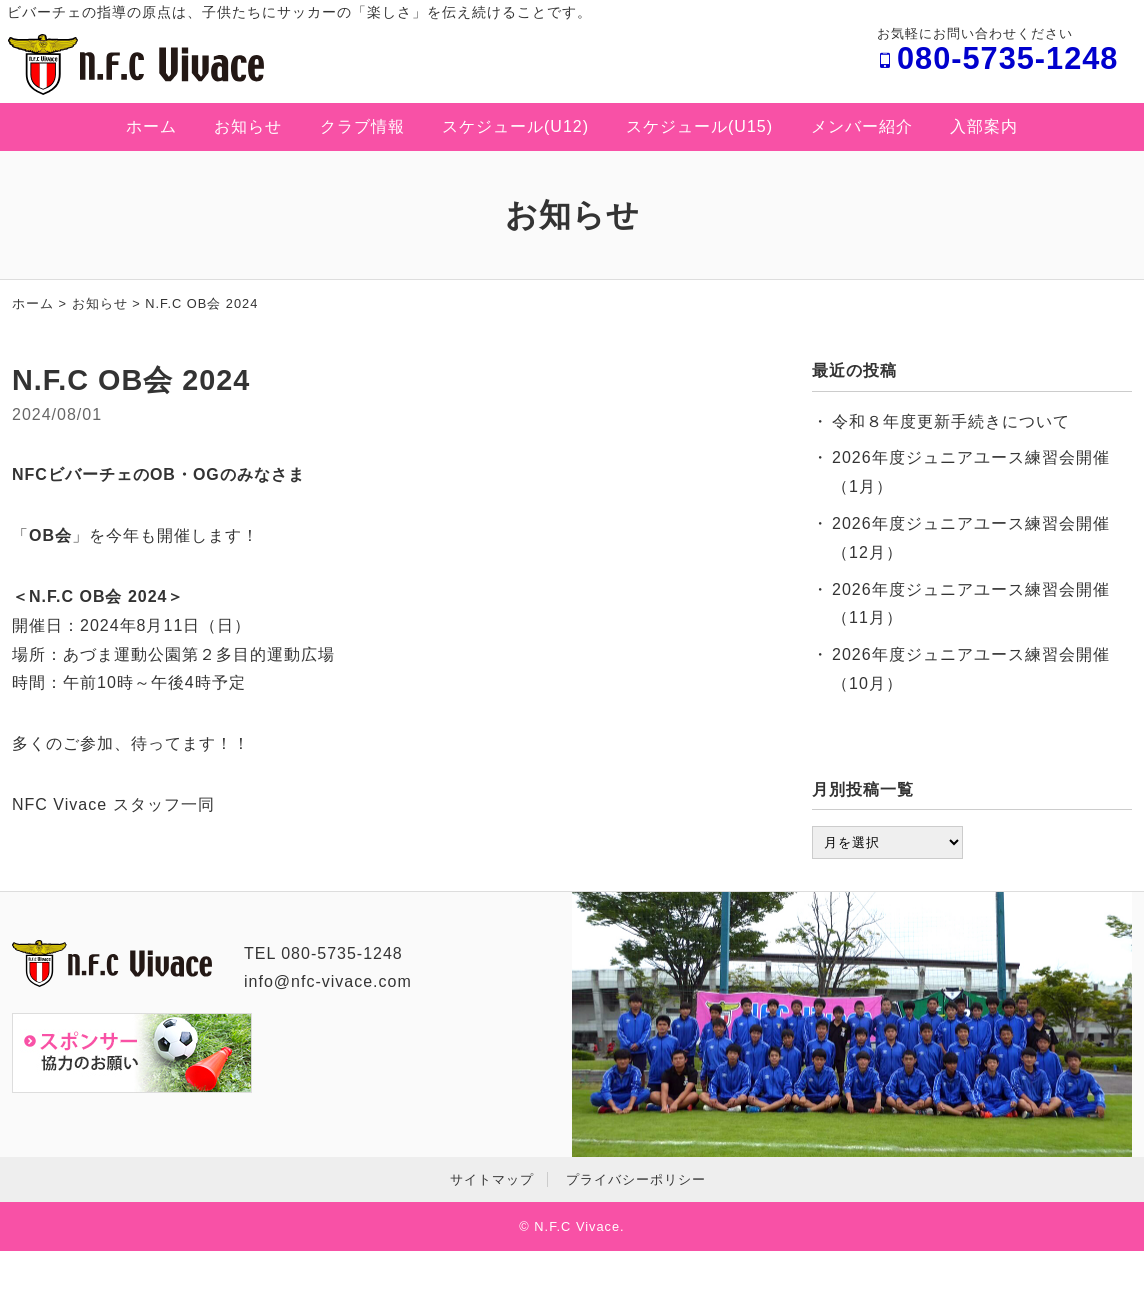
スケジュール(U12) (515, 126)
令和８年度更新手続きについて (951, 421)
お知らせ (248, 126)
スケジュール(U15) (699, 126)
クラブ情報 (362, 126)
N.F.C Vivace (577, 1226)
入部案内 (984, 126)
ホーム (151, 126)
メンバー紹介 (862, 126)
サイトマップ (492, 1179)
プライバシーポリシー (636, 1179)
